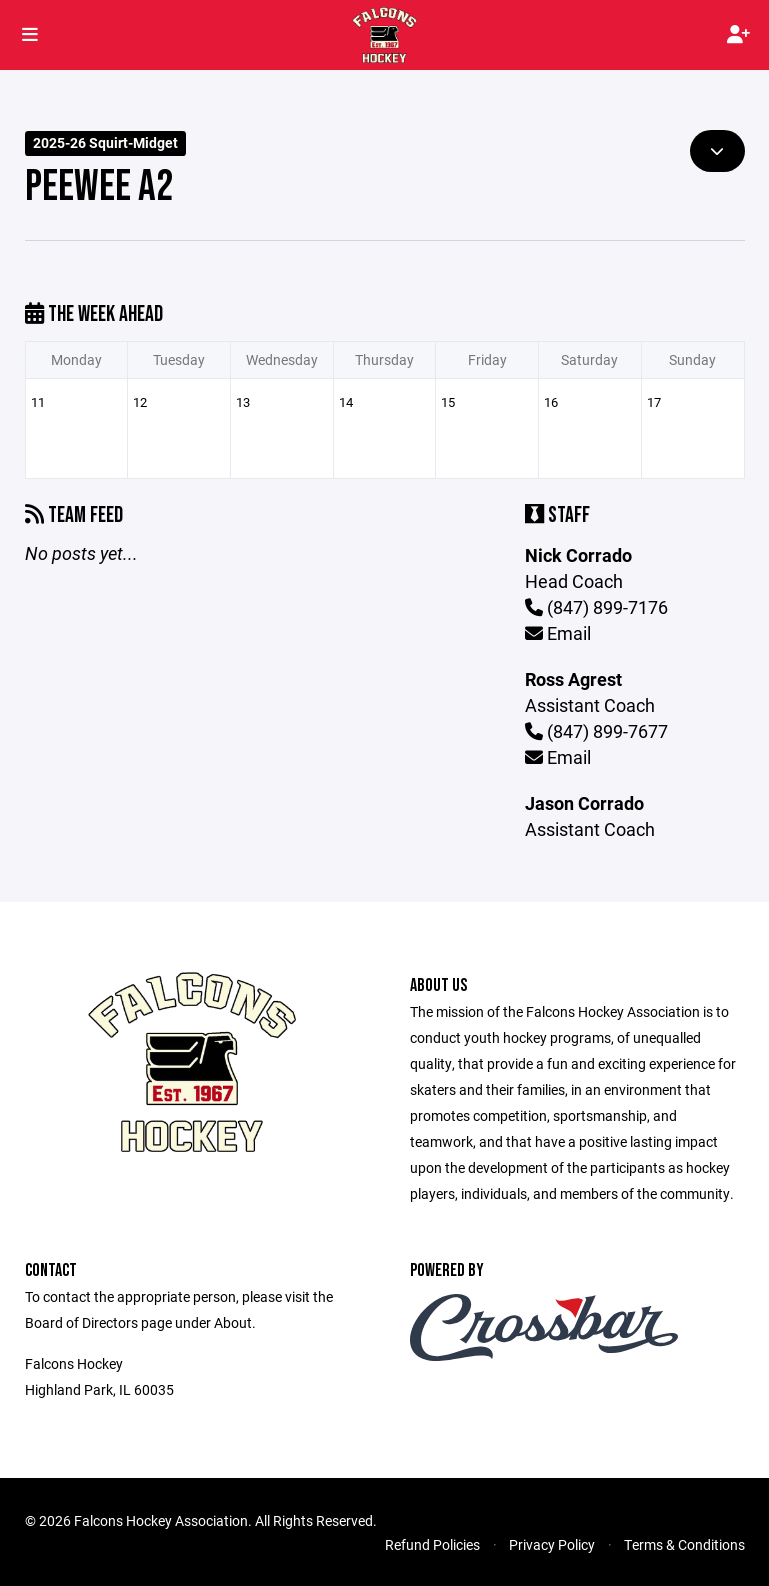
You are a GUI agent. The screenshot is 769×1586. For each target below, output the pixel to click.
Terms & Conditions (684, 1544)
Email (558, 633)
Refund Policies (432, 1544)
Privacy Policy (552, 1544)
